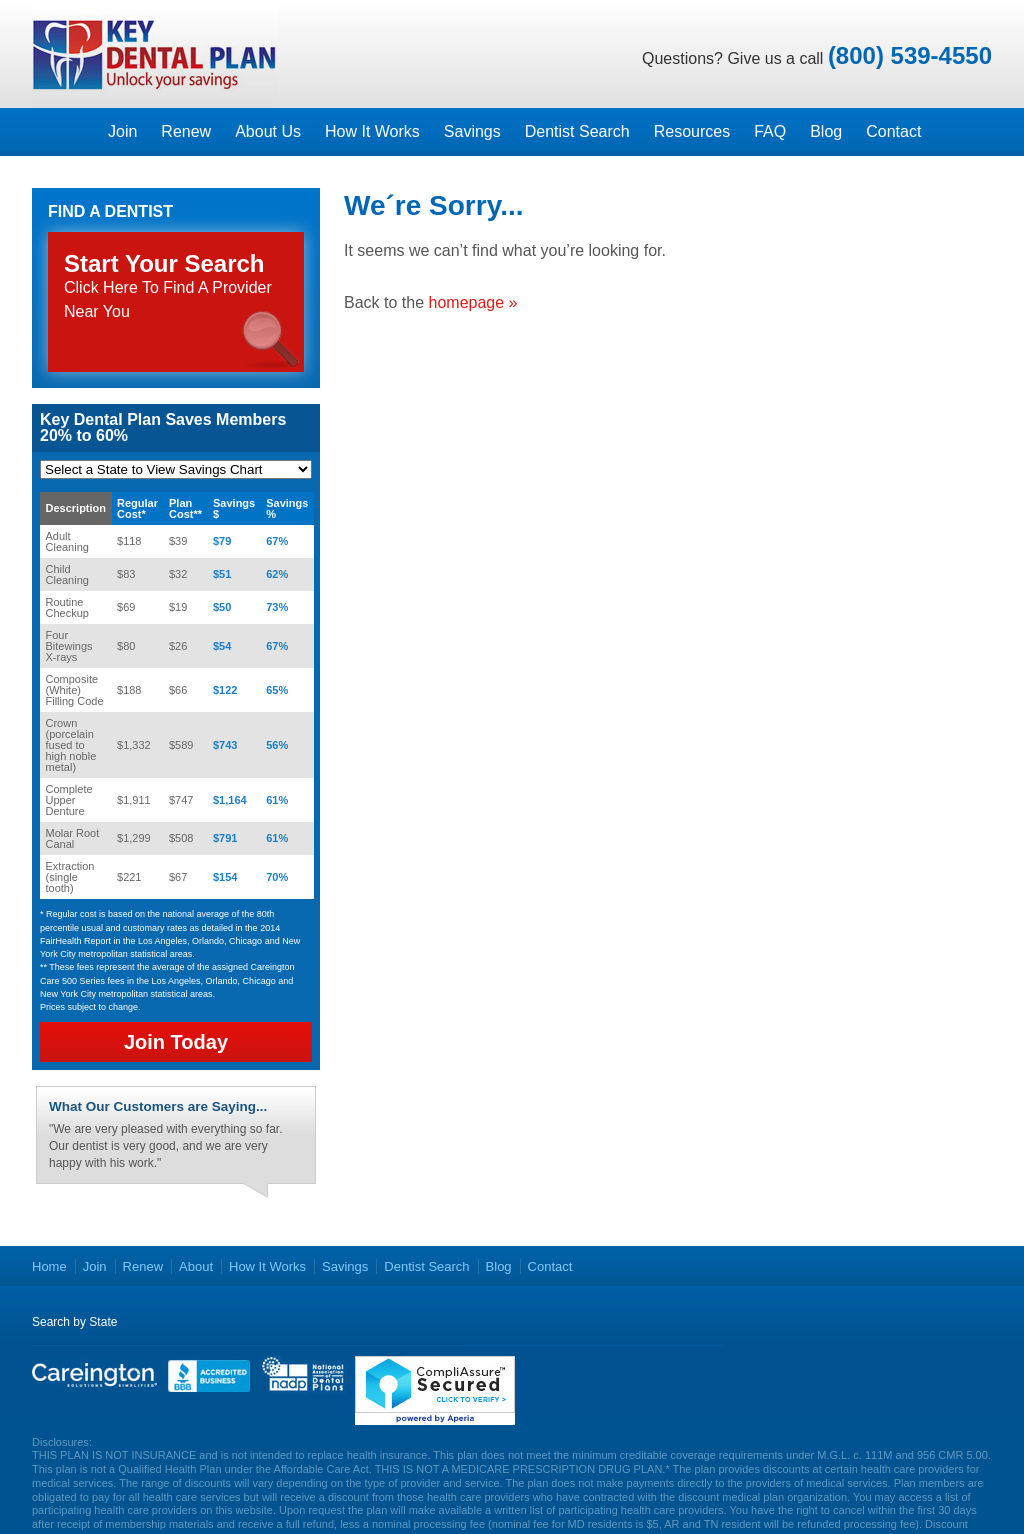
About (196, 1266)
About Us (268, 131)
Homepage (64, 132)
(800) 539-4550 (910, 55)
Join (122, 131)
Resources (692, 131)
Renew (186, 131)
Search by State (74, 1322)
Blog (826, 131)
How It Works (372, 131)
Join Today (176, 1042)
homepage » (473, 302)
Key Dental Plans (155, 54)
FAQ (770, 131)
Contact (893, 131)
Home (49, 1266)
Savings (472, 131)
